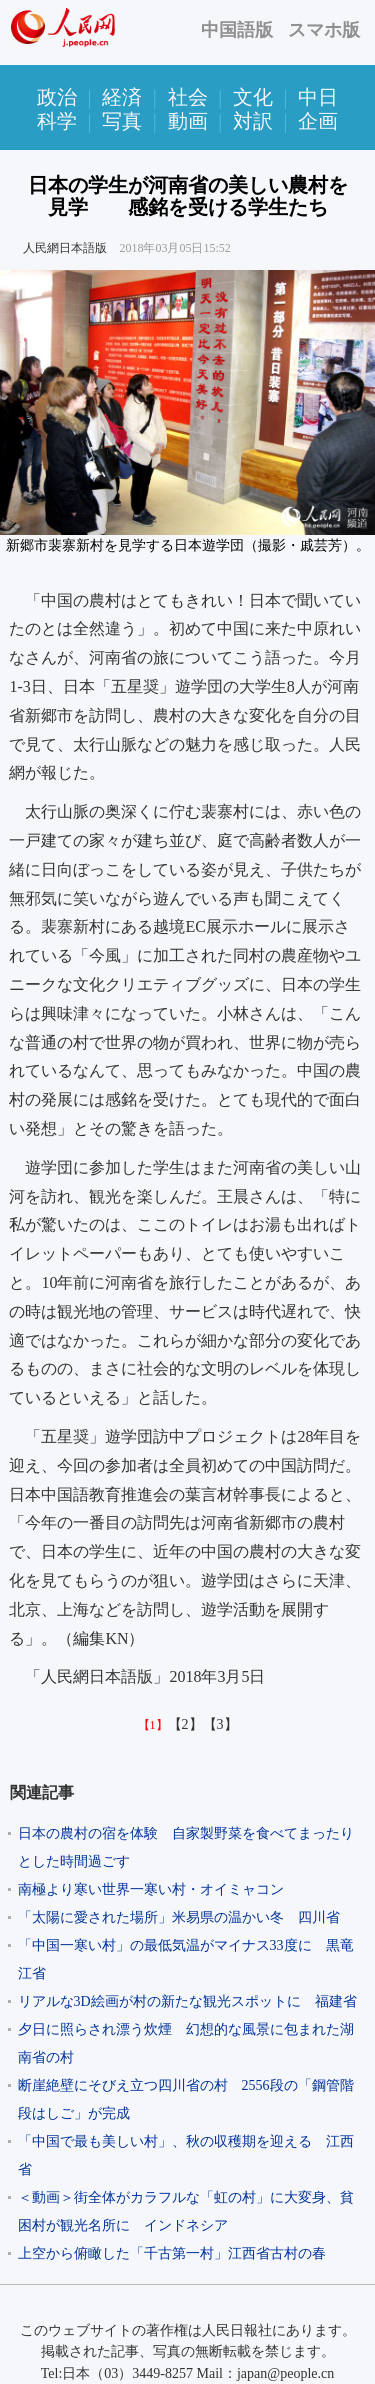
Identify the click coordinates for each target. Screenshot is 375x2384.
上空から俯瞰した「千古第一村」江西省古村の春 (172, 2253)
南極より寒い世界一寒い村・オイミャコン (151, 1889)
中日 (318, 97)
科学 (57, 121)
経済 (122, 97)
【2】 (185, 1724)
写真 (122, 121)
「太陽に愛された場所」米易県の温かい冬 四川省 (179, 1917)
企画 (318, 121)
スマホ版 (324, 30)
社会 (188, 97)
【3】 (220, 1724)
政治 (57, 97)
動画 (188, 121)
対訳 (253, 121)
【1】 (153, 1725)
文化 (253, 97)
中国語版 (237, 30)
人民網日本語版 (65, 248)
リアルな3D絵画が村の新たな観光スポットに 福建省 (187, 2001)
